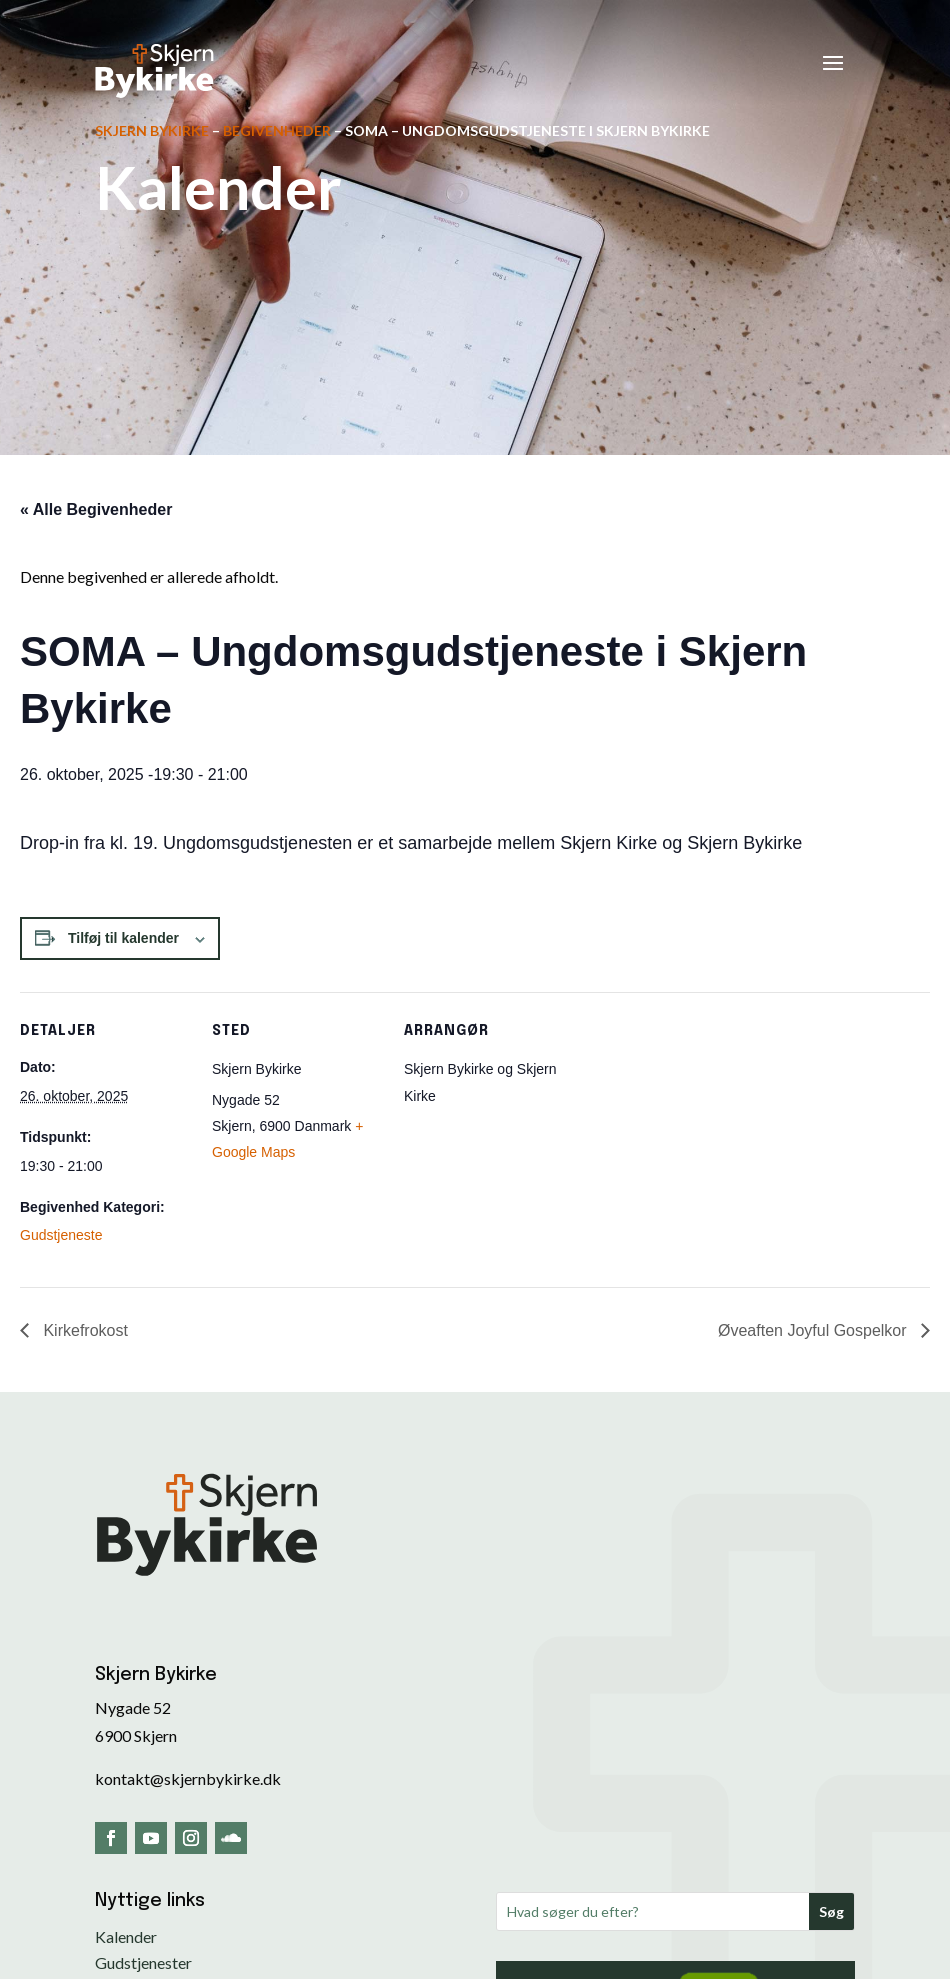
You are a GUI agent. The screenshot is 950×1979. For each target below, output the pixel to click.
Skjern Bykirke (152, 130)
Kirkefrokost (83, 1330)
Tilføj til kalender (123, 938)
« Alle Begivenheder (96, 509)
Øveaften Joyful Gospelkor (814, 1330)
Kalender (126, 1936)
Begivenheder (277, 130)
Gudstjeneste (61, 1235)
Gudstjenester (143, 1962)
